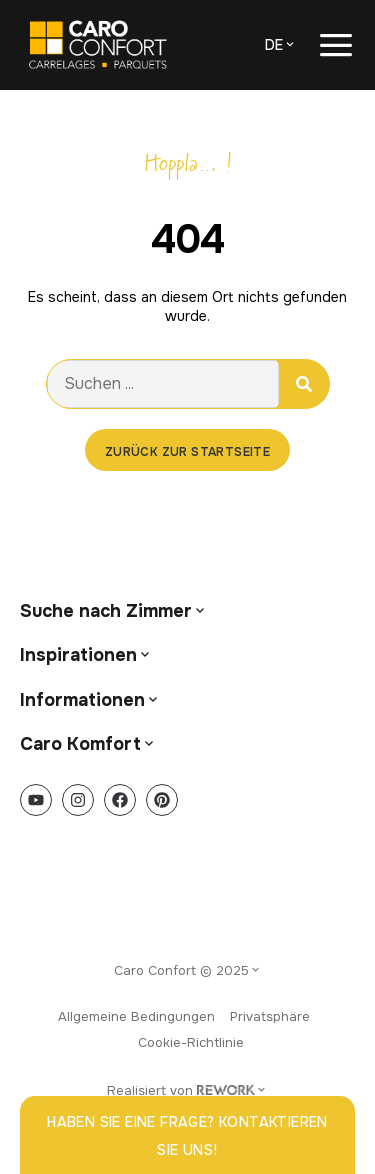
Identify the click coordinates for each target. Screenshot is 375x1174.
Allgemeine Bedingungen (136, 1016)
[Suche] (304, 384)
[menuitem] (281, 45)
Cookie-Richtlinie (191, 1042)
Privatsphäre (270, 1016)
